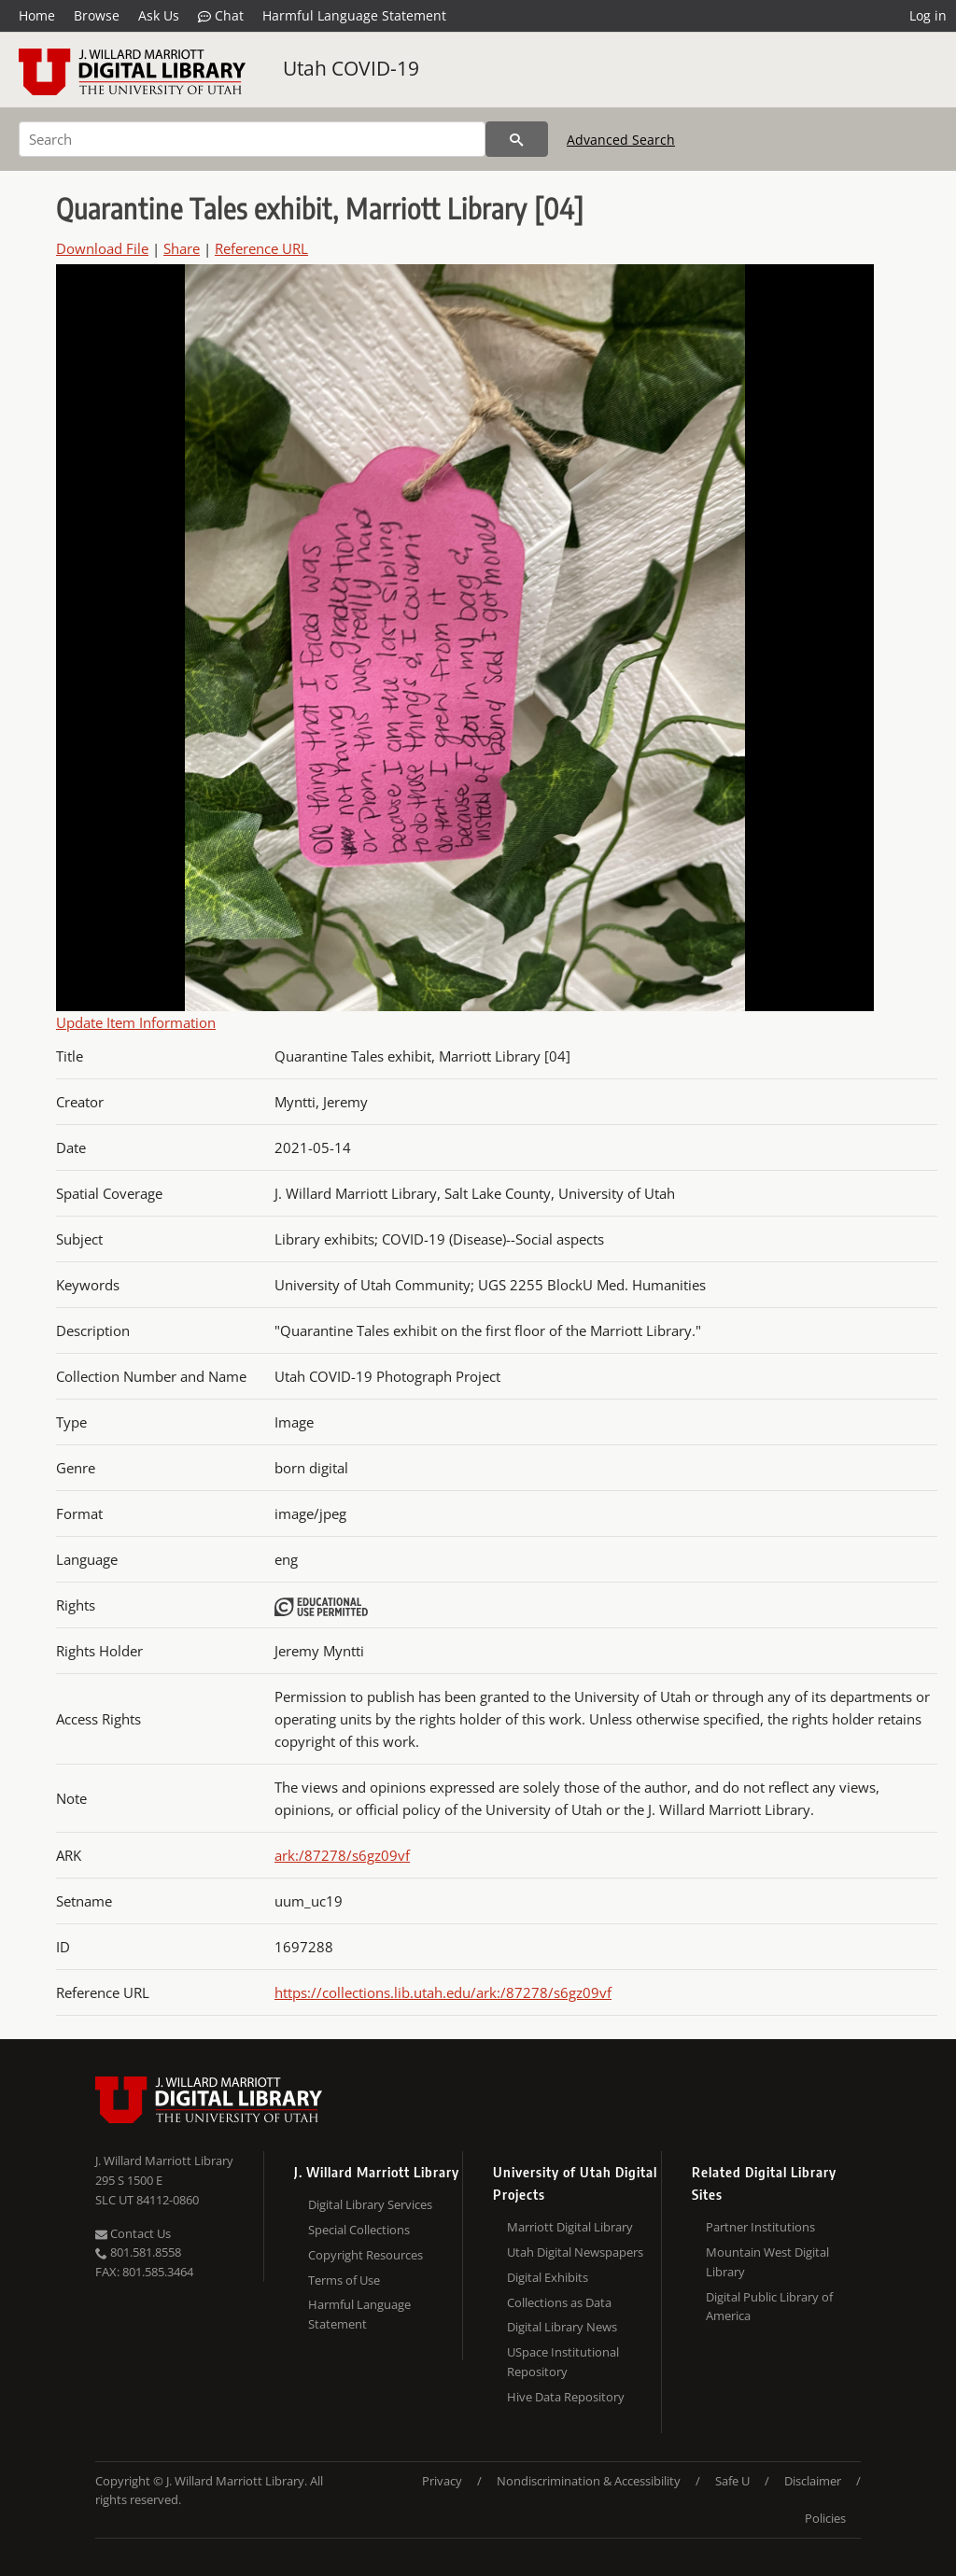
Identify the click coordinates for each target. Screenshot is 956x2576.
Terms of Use (344, 2280)
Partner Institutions (760, 2226)
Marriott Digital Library (570, 2226)
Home (37, 15)
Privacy (442, 2480)
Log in (928, 15)
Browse (97, 15)
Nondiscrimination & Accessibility (589, 2480)
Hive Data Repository (566, 2396)
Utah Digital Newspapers (575, 2252)
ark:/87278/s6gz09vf (342, 1855)
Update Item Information (136, 1022)
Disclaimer (812, 2480)
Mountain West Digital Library (767, 2262)
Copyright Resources (365, 2254)
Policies (825, 2518)
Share (181, 248)
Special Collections (359, 2229)
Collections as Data (559, 2302)
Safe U (732, 2480)
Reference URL (261, 248)
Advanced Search (621, 139)
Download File (102, 248)
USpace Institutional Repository (563, 2362)
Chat (221, 16)
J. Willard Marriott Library (164, 2160)
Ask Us (158, 15)
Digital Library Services (370, 2204)
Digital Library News (562, 2326)
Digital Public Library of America (769, 2306)
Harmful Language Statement (354, 15)
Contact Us (133, 2233)
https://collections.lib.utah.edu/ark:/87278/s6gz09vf (443, 1992)
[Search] (252, 139)
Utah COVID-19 (351, 68)
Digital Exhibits (547, 2277)
